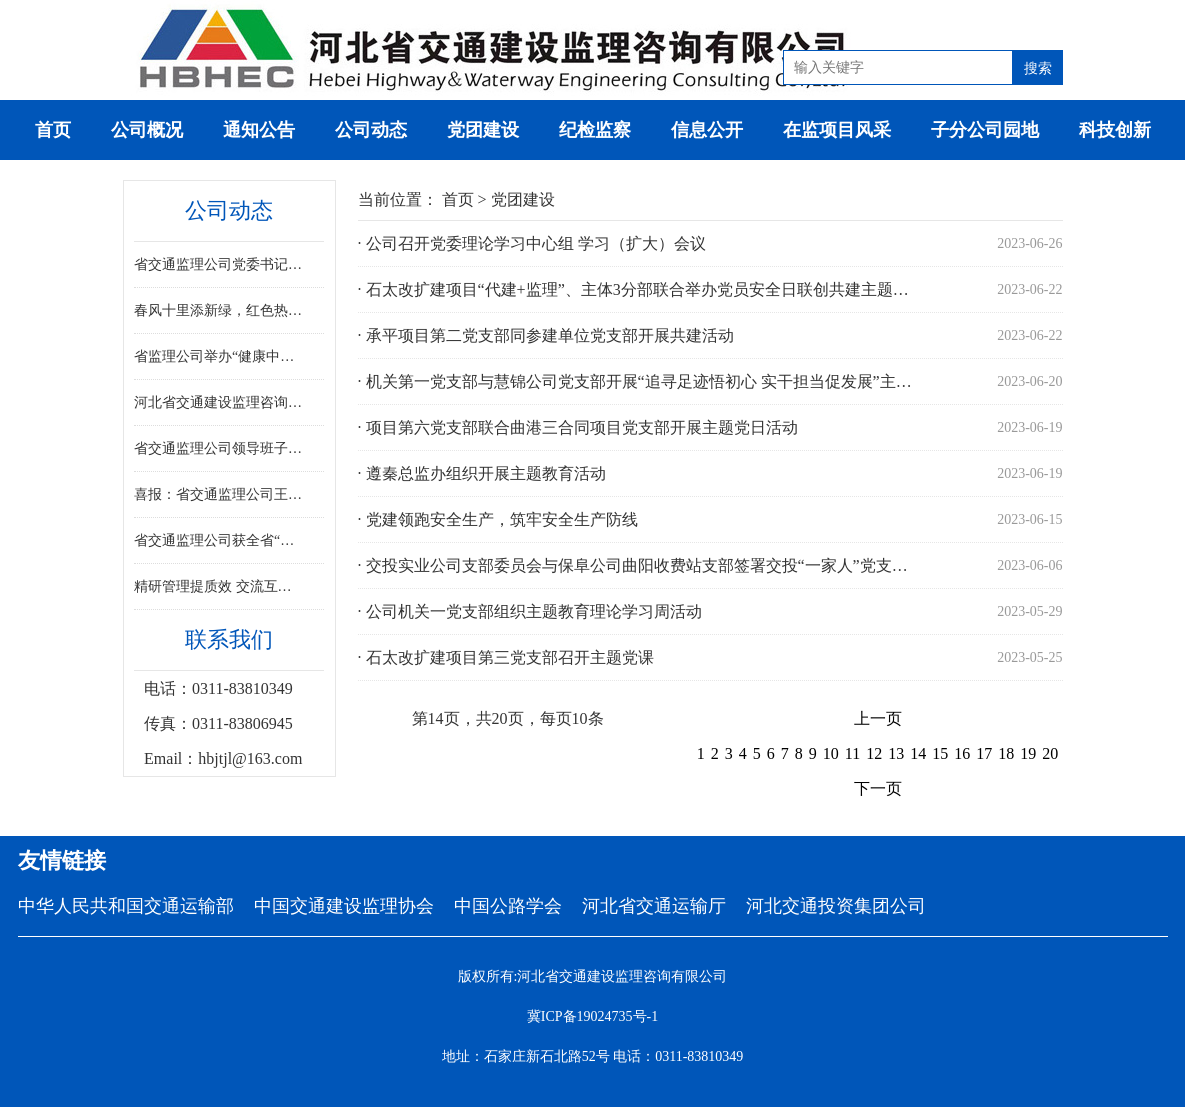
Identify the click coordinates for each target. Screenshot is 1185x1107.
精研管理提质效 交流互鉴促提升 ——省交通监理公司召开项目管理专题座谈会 (219, 586)
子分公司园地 (985, 130)
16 (962, 753)
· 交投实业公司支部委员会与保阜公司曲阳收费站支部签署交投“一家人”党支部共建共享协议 (640, 565)
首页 (53, 130)
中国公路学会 (508, 906)
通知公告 (259, 130)
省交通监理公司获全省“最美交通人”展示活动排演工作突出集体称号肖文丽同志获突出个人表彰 (219, 540)
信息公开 (707, 130)
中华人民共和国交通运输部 (126, 906)
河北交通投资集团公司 (836, 906)
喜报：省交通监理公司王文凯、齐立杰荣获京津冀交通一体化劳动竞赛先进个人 (219, 494)
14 (918, 753)
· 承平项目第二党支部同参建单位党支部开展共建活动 (546, 335)
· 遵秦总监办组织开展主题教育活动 (482, 473)
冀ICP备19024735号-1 (592, 1016)
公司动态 (371, 130)
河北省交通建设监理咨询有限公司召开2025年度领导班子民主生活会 (219, 402)
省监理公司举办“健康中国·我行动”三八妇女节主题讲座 (219, 356)
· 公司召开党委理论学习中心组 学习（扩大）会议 (532, 243)
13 (896, 753)
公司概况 (147, 130)
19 (1028, 753)
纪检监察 (595, 130)
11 (852, 753)
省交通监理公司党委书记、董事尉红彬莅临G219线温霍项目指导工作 (219, 264)
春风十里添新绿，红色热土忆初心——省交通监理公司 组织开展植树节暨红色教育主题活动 (219, 310)
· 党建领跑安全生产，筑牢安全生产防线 (498, 519)
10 (831, 753)
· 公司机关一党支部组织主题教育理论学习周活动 (530, 611)
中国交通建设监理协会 (344, 906)
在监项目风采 (837, 130)
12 (874, 753)
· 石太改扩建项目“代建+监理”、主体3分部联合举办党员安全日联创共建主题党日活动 (640, 289)
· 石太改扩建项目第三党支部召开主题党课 (506, 657)
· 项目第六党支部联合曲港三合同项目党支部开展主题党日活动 (578, 427)
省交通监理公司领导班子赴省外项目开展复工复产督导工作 (219, 448)
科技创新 (1115, 130)
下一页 (878, 788)
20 (1050, 753)
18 (1006, 753)
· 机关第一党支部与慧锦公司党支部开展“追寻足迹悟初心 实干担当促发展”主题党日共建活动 (640, 381)
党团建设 (483, 130)
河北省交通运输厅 (654, 906)
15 (940, 753)
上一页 (878, 718)
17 (984, 753)
